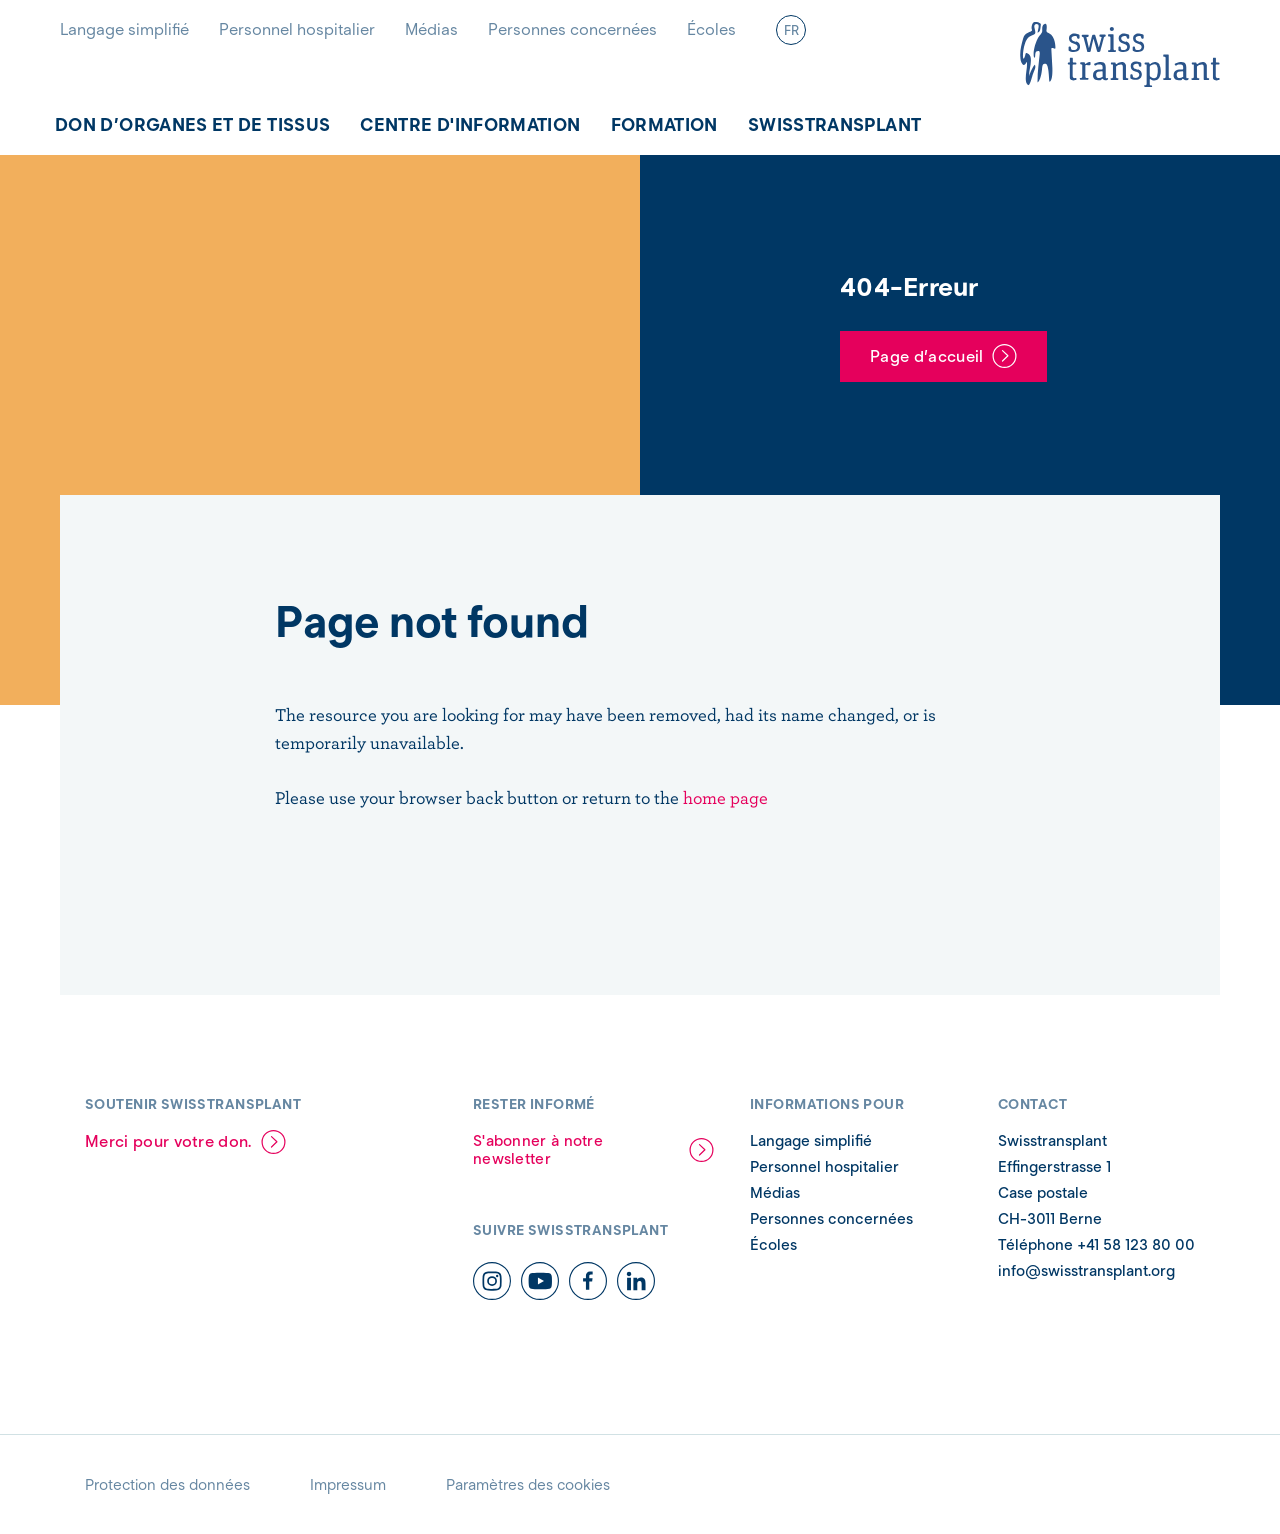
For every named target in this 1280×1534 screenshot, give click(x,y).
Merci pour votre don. (168, 1141)
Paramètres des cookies (528, 1485)
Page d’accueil (926, 356)
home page (725, 797)
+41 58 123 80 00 (1134, 1245)
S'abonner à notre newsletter (538, 1150)
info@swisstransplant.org (1086, 1271)
